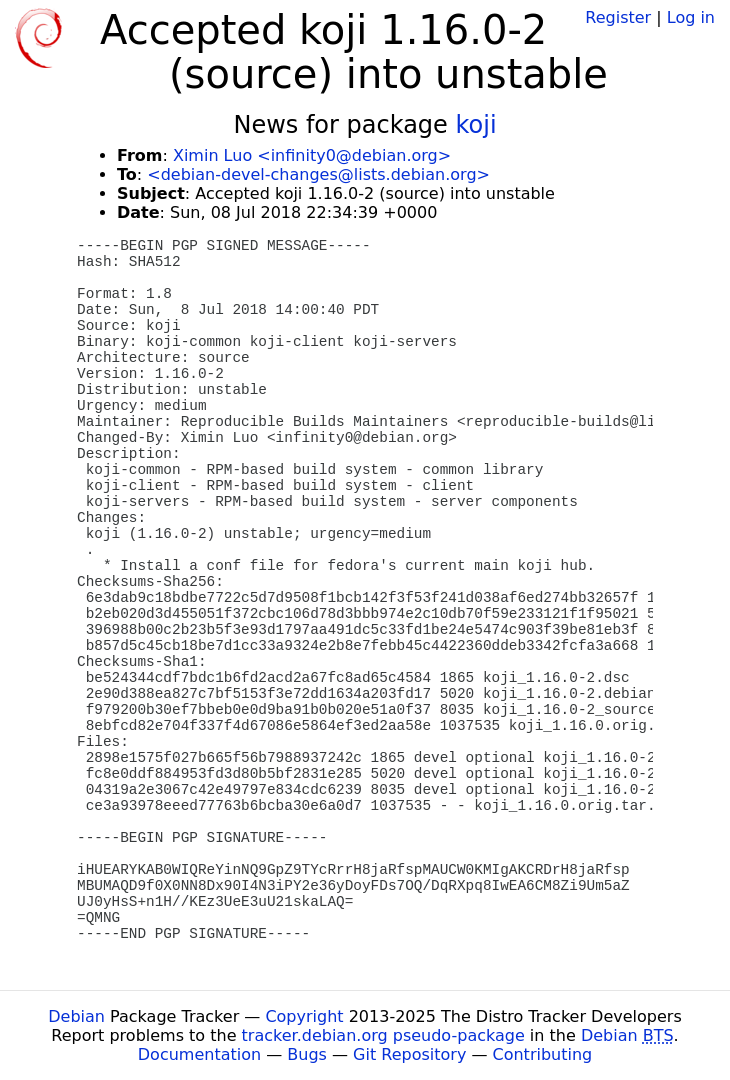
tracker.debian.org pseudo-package (383, 1035)
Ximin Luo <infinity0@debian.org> (312, 155)
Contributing (543, 1054)
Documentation (199, 1054)
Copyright (304, 1016)
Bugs (307, 1054)
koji (476, 125)
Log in (691, 17)
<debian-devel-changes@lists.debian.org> (318, 174)
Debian (76, 1016)
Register (618, 17)
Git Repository (409, 1054)
